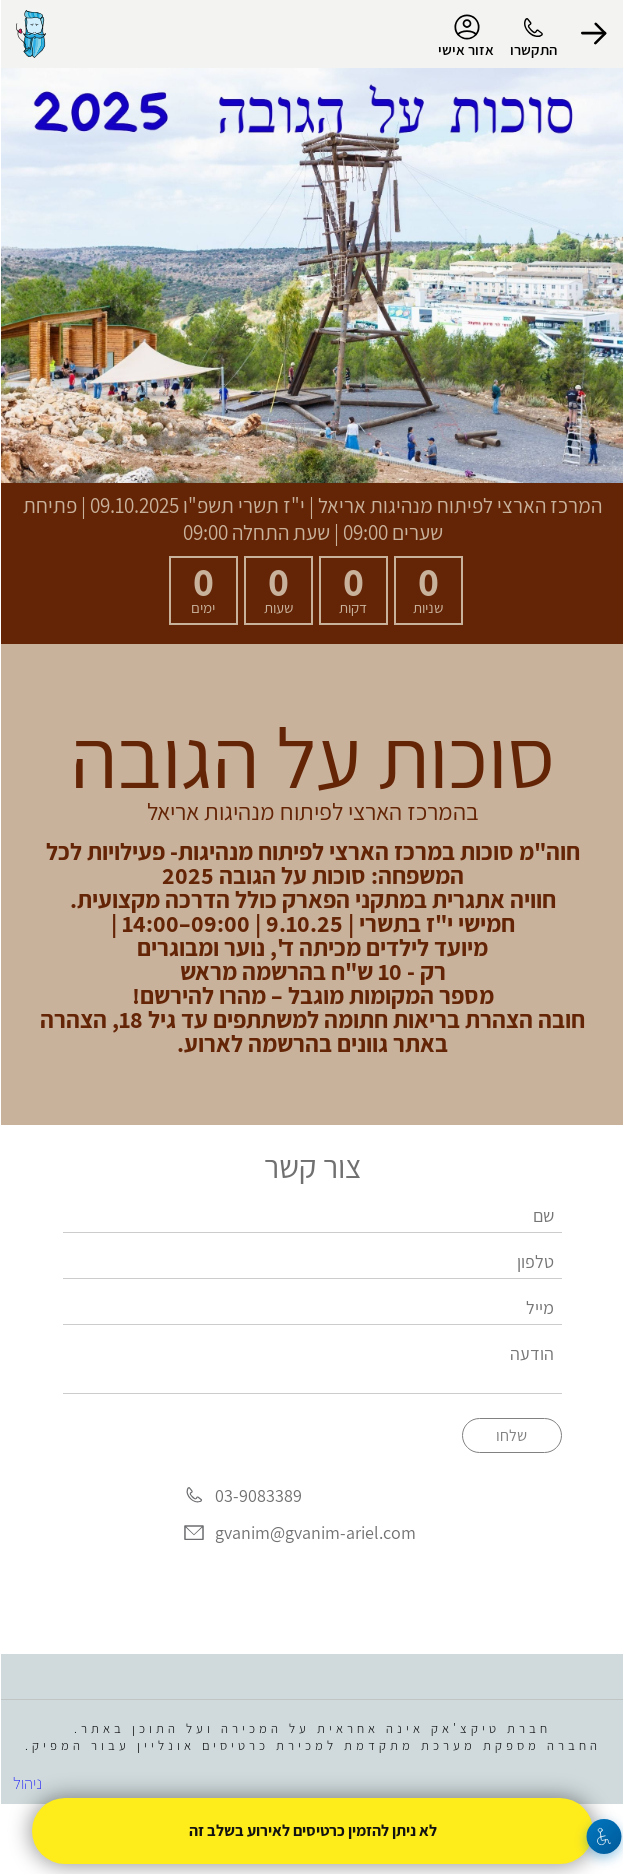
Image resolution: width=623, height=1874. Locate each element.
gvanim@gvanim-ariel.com (314, 1533)
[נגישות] (603, 1836)
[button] (593, 34)
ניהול (26, 1783)
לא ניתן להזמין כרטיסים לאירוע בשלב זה (312, 1830)
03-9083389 (257, 1495)
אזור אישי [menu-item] (465, 36)
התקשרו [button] (532, 49)
